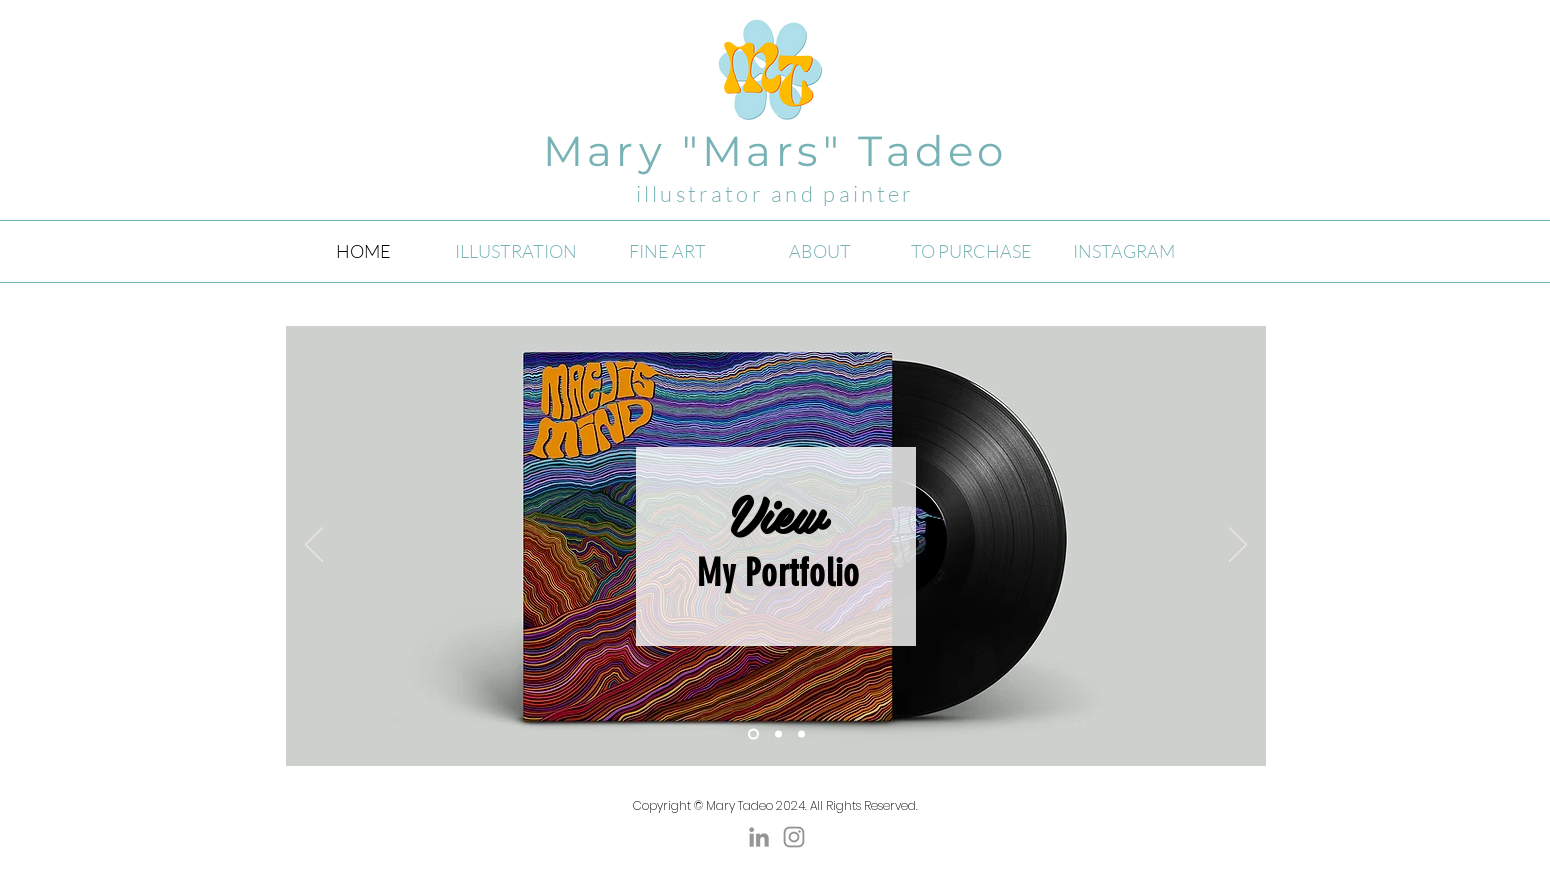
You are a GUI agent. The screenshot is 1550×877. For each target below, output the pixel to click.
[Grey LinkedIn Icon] (759, 837)
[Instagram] (794, 837)
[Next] (1238, 546)
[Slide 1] (778, 734)
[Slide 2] (753, 734)
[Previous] (314, 546)
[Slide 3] (801, 734)
